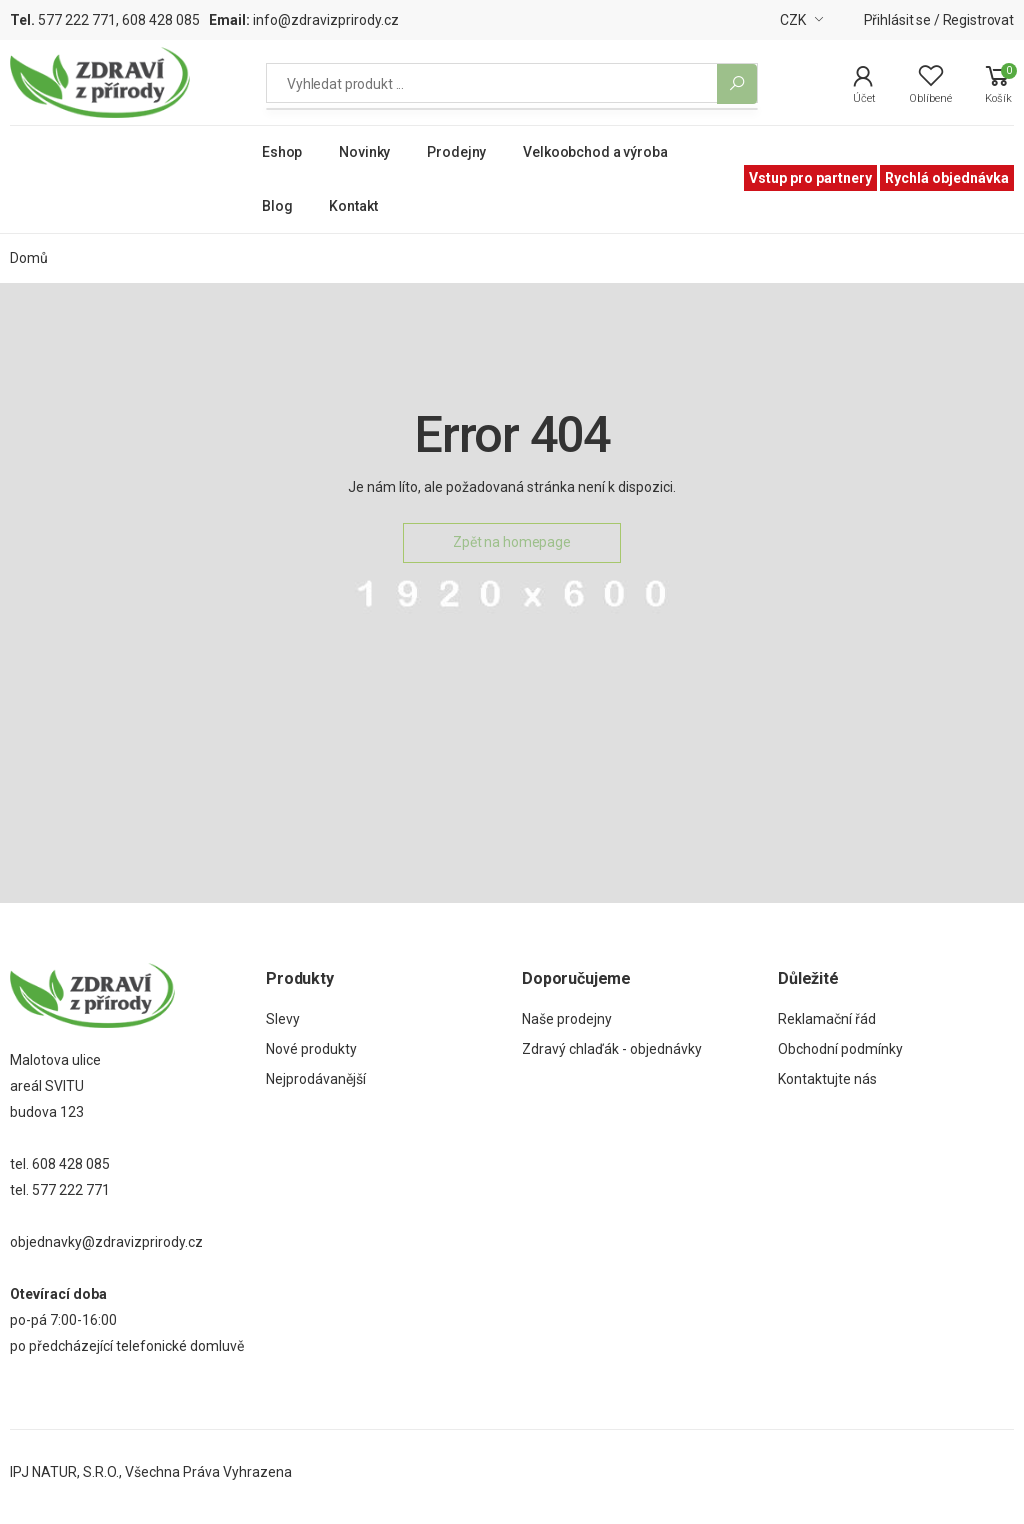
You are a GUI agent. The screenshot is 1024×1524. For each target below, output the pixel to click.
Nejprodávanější (316, 1079)
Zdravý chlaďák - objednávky (612, 1049)
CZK (793, 20)
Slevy (283, 1019)
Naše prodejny (567, 1019)
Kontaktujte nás (827, 1079)
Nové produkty (311, 1049)
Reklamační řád (827, 1019)
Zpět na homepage (512, 542)
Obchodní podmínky (840, 1049)
